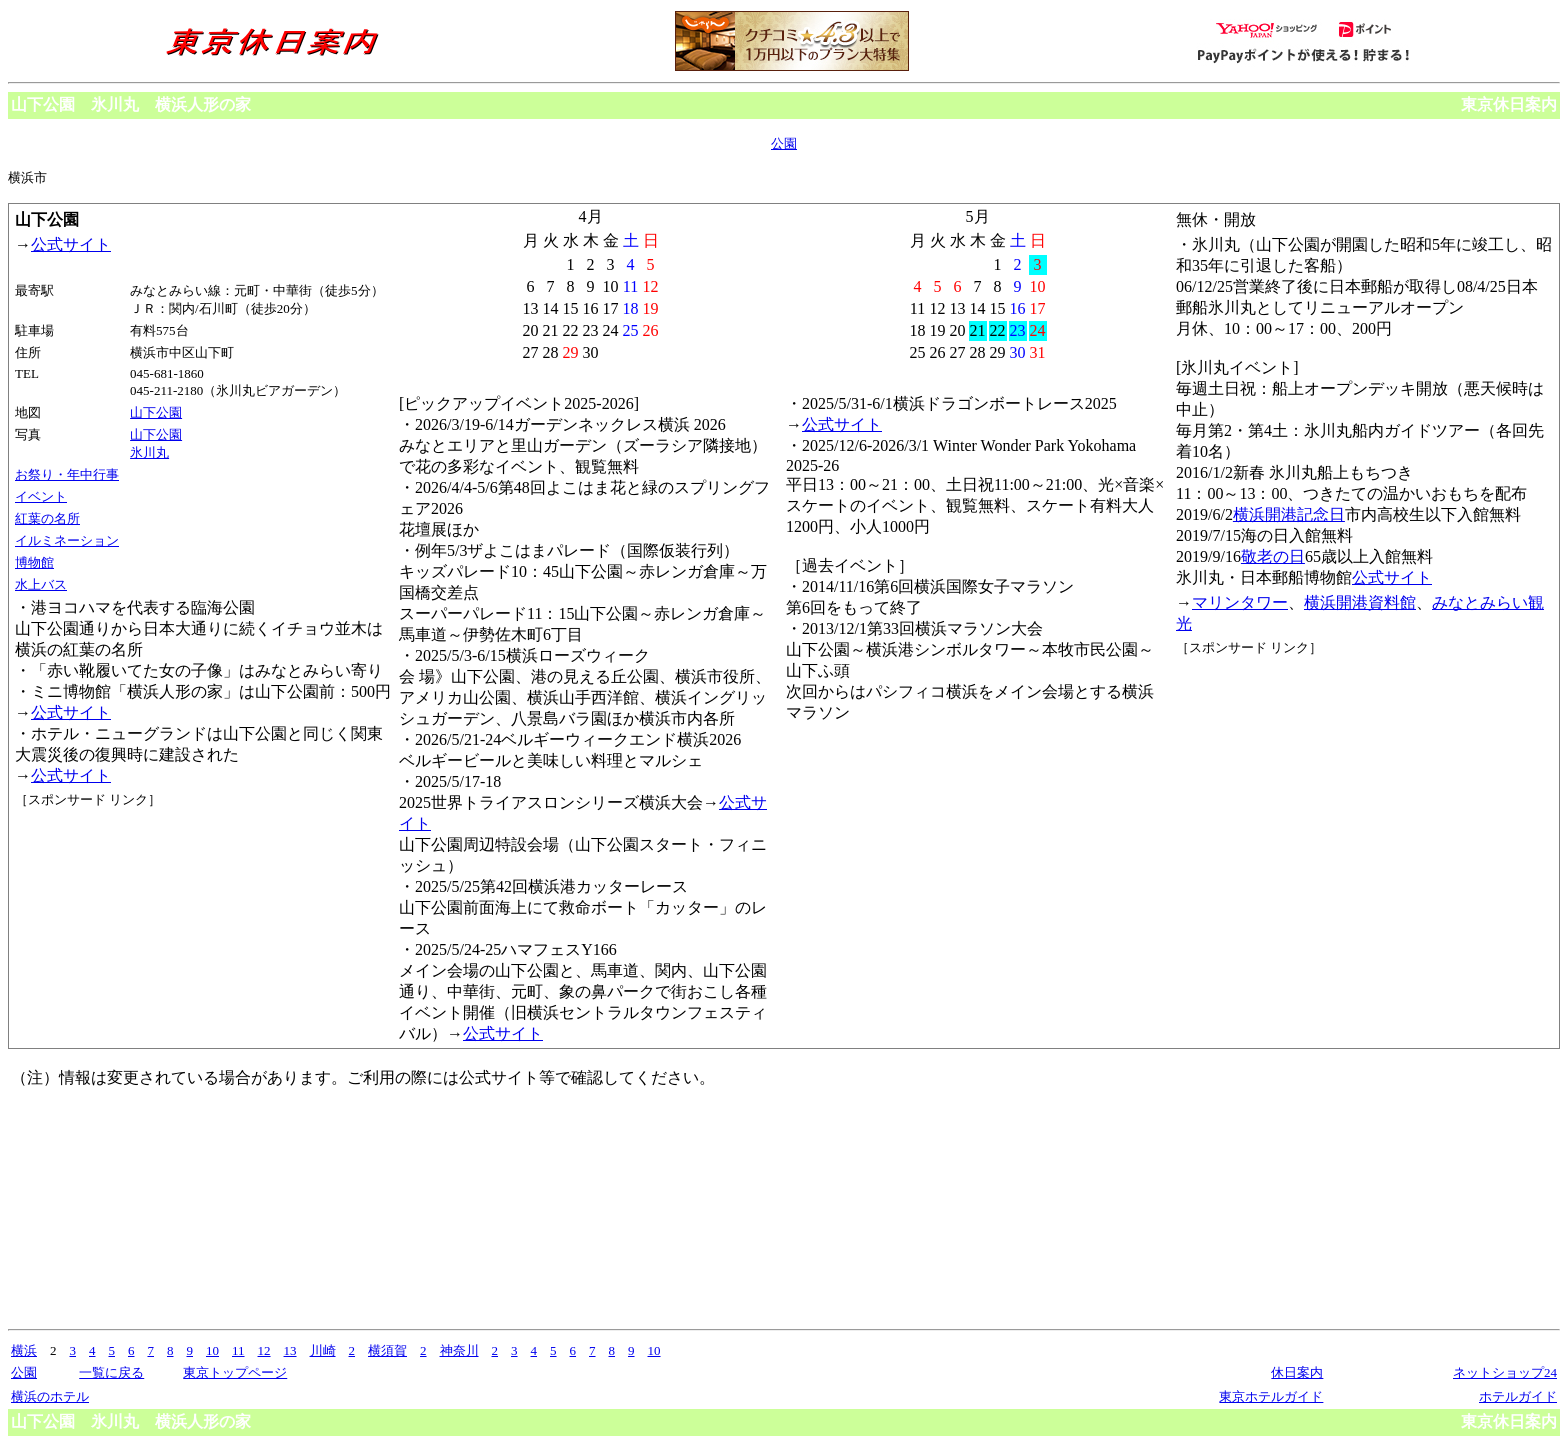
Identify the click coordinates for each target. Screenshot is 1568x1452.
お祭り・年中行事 (67, 474)
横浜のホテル (50, 1396)
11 (238, 1350)
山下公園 (156, 412)
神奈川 (459, 1350)
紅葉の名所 (47, 518)
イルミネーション (67, 540)
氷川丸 (149, 452)
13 (290, 1350)
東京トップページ (235, 1372)
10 (212, 1350)
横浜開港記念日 (1289, 514)
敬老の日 (1273, 556)
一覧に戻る (111, 1372)
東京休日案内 (1509, 104)
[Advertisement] (105, 884)
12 (264, 1350)
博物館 (34, 562)
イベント (41, 496)
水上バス (41, 584)
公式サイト (71, 244)
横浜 (24, 1350)
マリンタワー (1240, 602)
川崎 (323, 1350)
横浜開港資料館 (1360, 602)
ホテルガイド (1518, 1396)
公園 (784, 143)
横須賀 (387, 1350)
